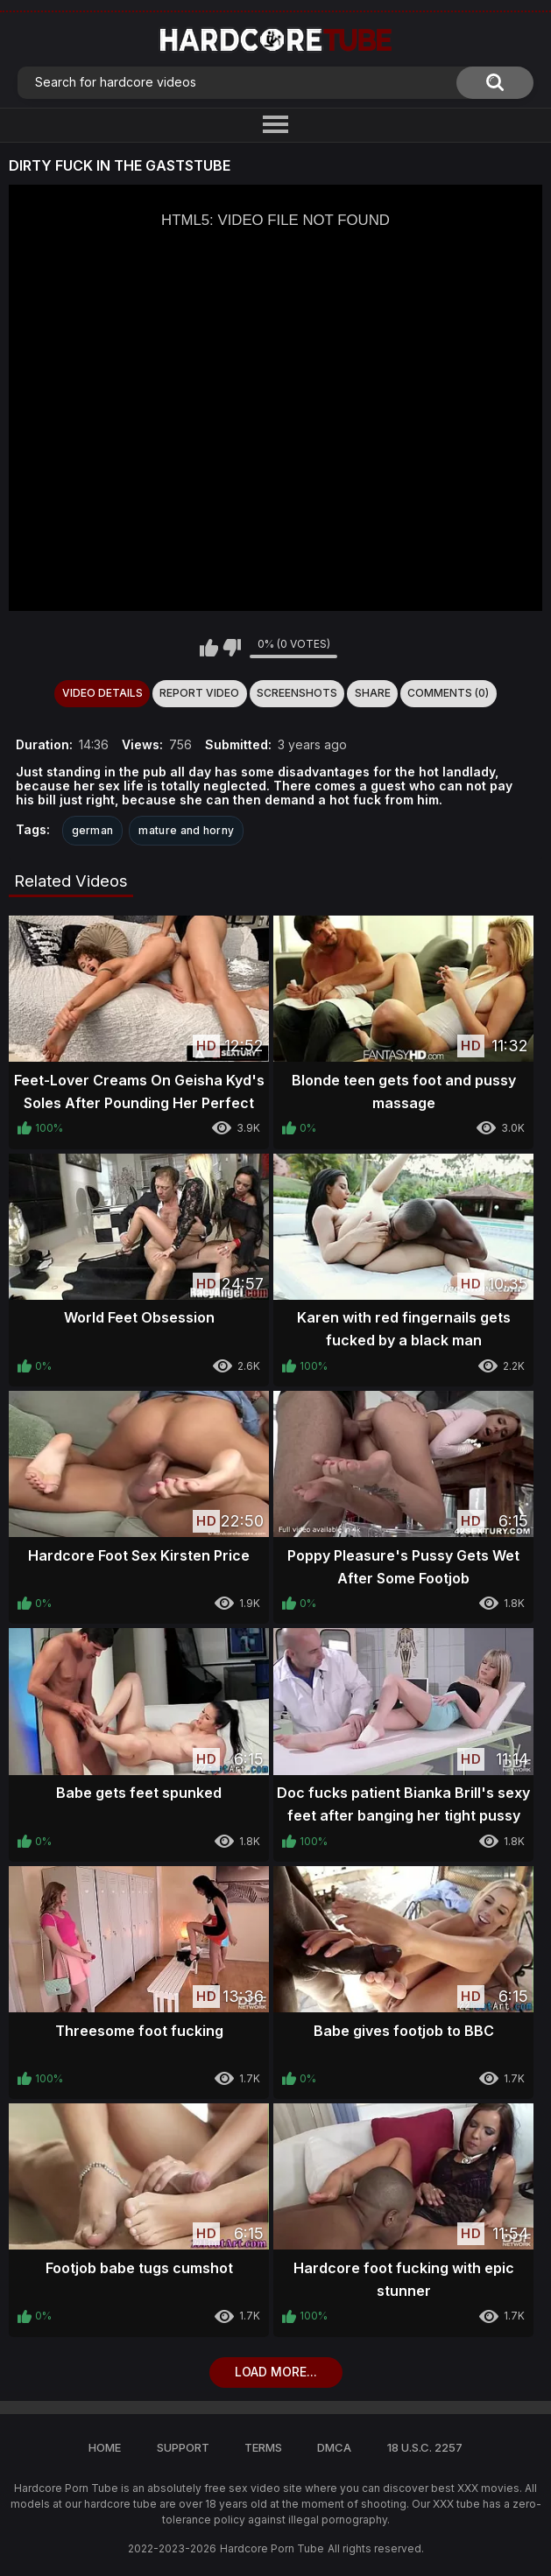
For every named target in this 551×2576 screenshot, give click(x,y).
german (93, 830)
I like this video (209, 647)
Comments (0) (448, 692)
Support (183, 2447)
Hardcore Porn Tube (272, 2548)
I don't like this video (232, 647)
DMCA (334, 2447)
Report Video (199, 692)
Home (104, 2447)
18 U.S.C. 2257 (425, 2447)
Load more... (276, 2371)
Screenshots (297, 692)
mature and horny (186, 830)
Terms (263, 2447)
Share (373, 692)
